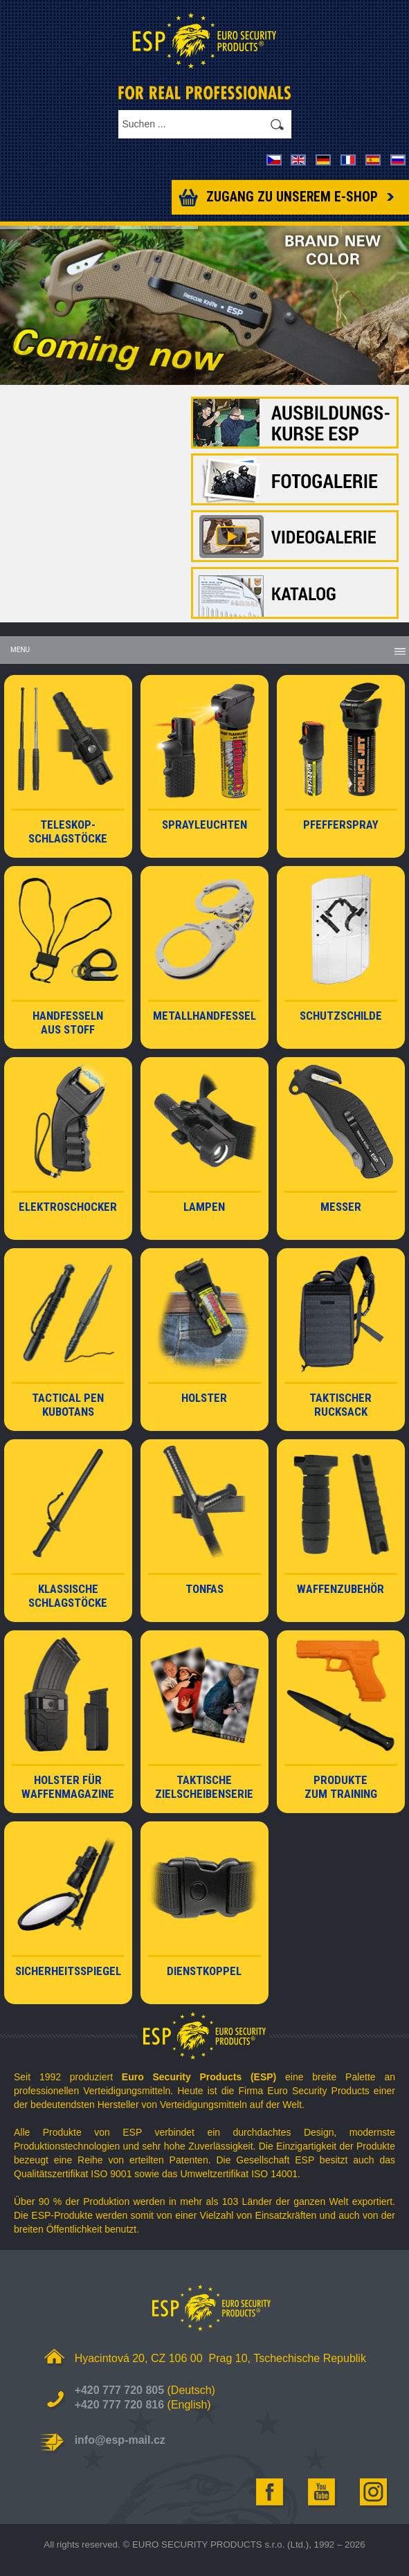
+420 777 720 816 (119, 2405)
